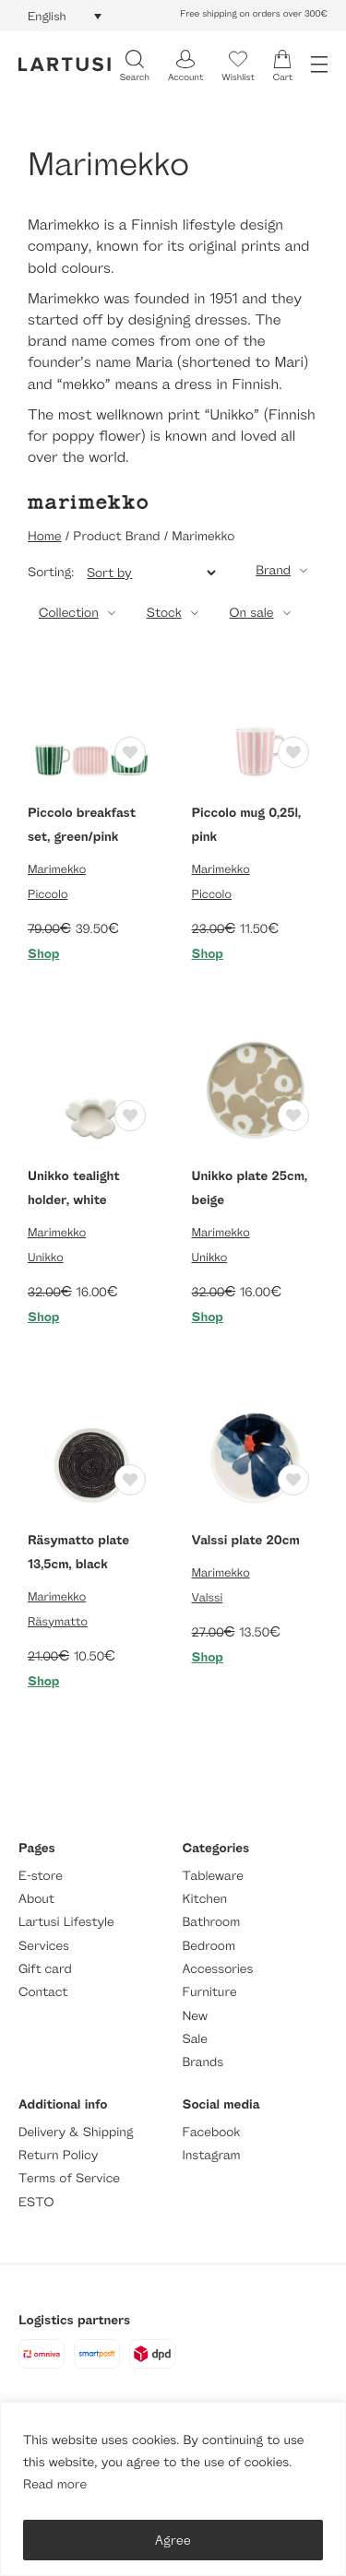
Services (43, 1946)
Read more (55, 2484)
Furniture (210, 1992)
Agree (173, 2539)
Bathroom (212, 1922)
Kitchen (205, 1899)
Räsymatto (58, 1620)
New (195, 2016)
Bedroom (209, 1946)
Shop (44, 954)
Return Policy (58, 2155)
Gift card (45, 1969)
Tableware (213, 1876)
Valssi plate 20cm (246, 1540)
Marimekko (57, 868)
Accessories (218, 1969)
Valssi (207, 1596)
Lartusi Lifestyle (66, 1922)
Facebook (212, 2132)
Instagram (212, 2155)
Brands (203, 2062)
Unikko (46, 1256)
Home (44, 536)
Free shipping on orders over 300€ (254, 13)
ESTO (36, 2202)
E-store (40, 1876)
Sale (196, 2039)
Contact (42, 1992)
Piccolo (47, 893)
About (36, 1899)
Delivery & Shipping (75, 2132)
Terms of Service (69, 2178)
